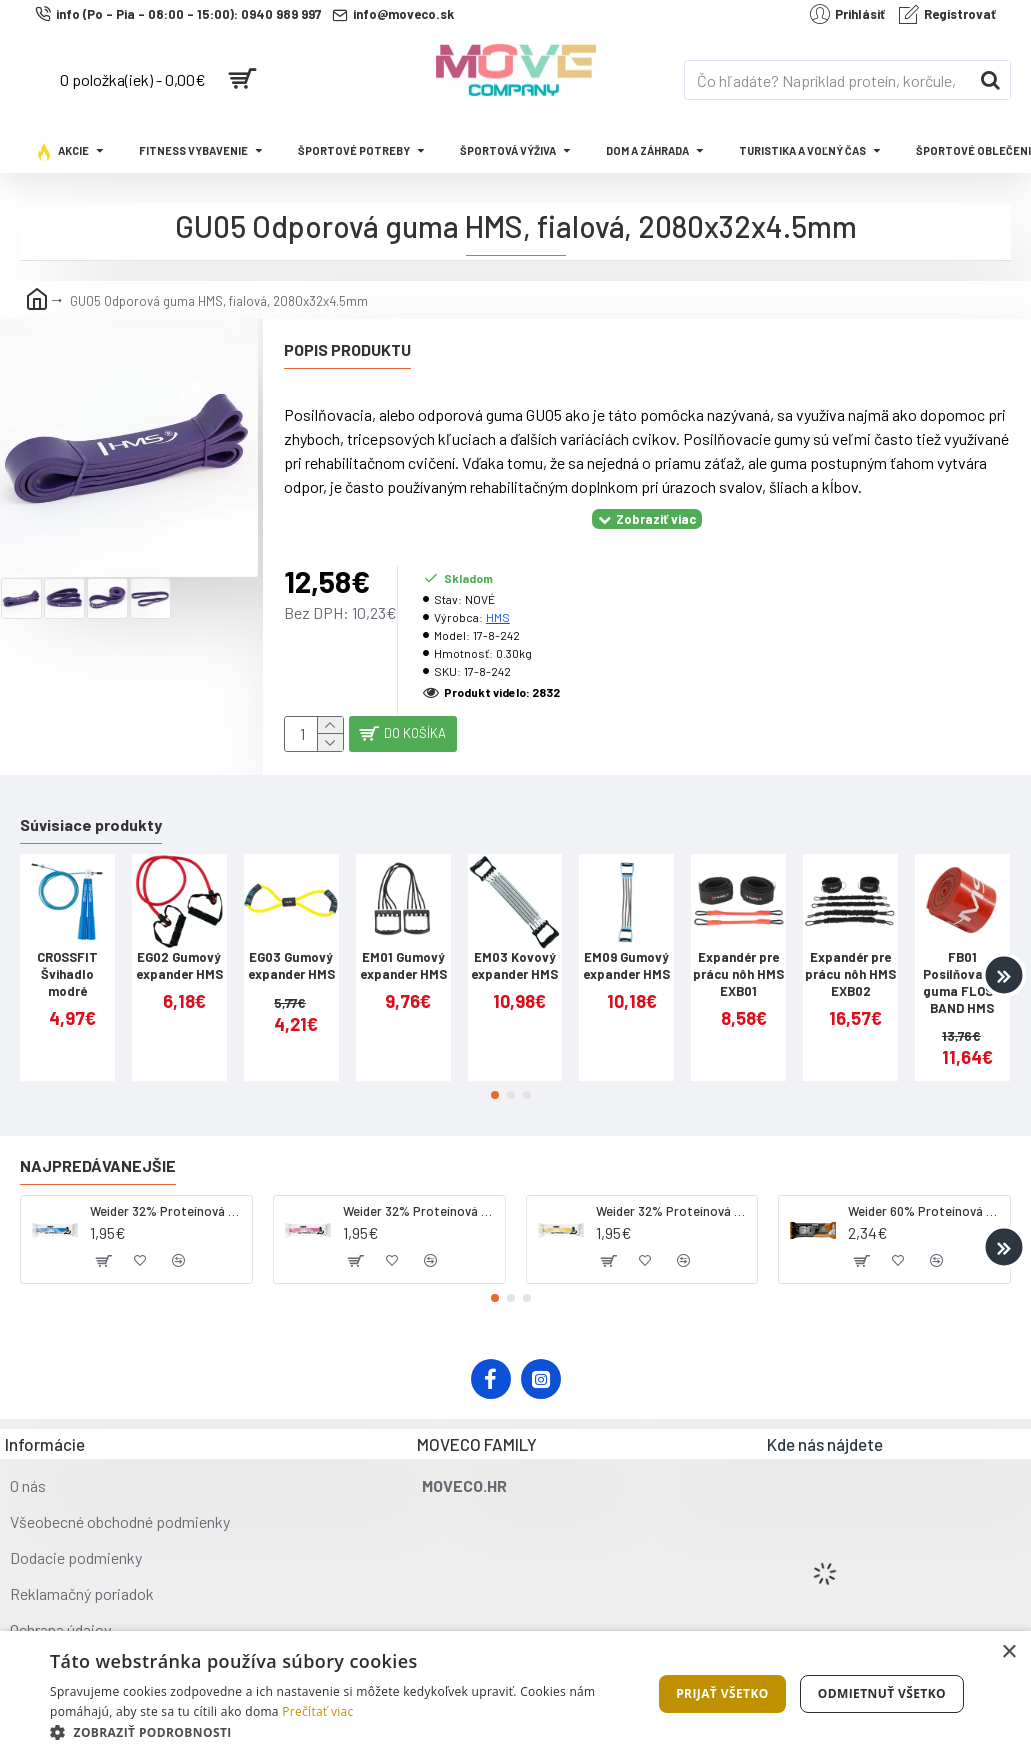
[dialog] (515, 1694)
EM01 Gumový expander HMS (403, 949)
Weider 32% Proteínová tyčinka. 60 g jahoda (420, 1195)
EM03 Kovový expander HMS (514, 949)
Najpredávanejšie (98, 1149)
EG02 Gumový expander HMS (179, 949)
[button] (1003, 959)
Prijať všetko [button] (722, 1693)
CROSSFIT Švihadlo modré (67, 958)
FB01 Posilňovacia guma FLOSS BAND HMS (962, 966)
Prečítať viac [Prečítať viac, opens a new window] (317, 1711)
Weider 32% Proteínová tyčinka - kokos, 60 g (167, 1195)
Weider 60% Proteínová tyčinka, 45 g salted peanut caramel (925, 1195)
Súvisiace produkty (91, 808)
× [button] (1008, 1652)
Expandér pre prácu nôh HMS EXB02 (850, 958)
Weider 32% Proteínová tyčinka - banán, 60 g (673, 1195)
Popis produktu (347, 349)
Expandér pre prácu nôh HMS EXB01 (738, 958)
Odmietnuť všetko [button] (882, 1693)
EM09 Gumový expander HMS (626, 949)
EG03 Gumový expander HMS (291, 949)
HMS (498, 592)
